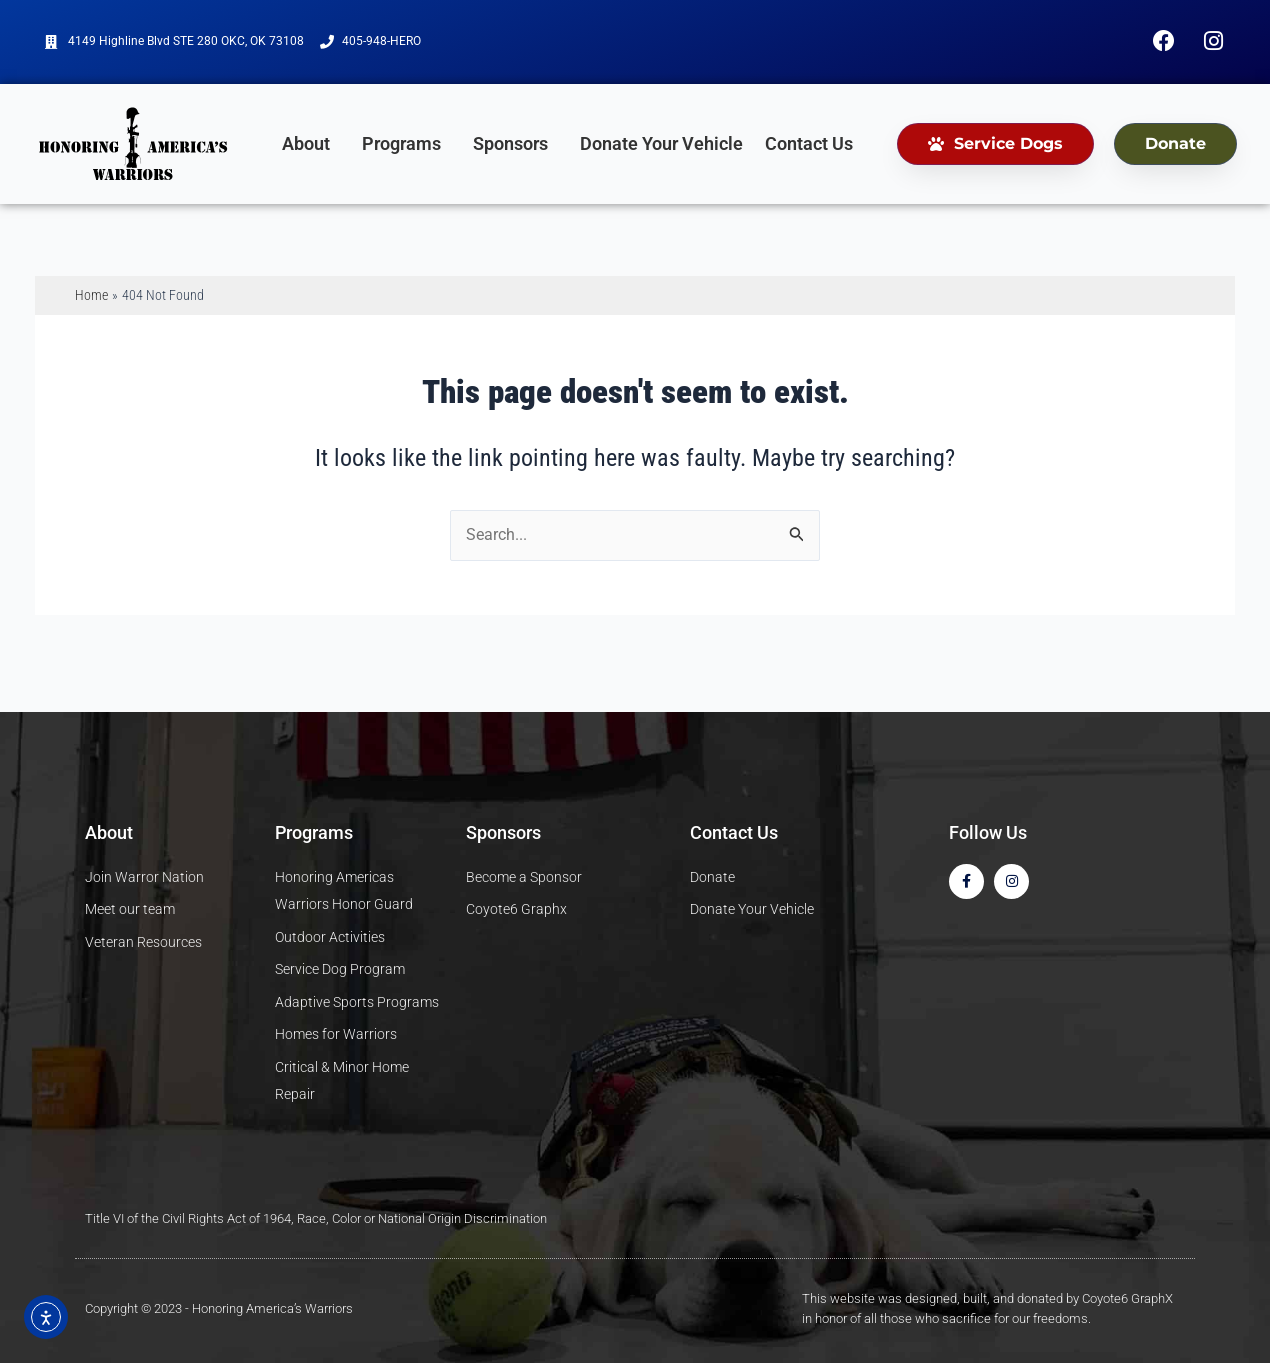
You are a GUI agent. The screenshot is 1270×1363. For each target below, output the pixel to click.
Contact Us (809, 149)
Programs (406, 149)
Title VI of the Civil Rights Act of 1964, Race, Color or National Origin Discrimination (316, 1218)
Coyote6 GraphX (1127, 1298)
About (311, 149)
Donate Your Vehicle (661, 149)
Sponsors (515, 149)
